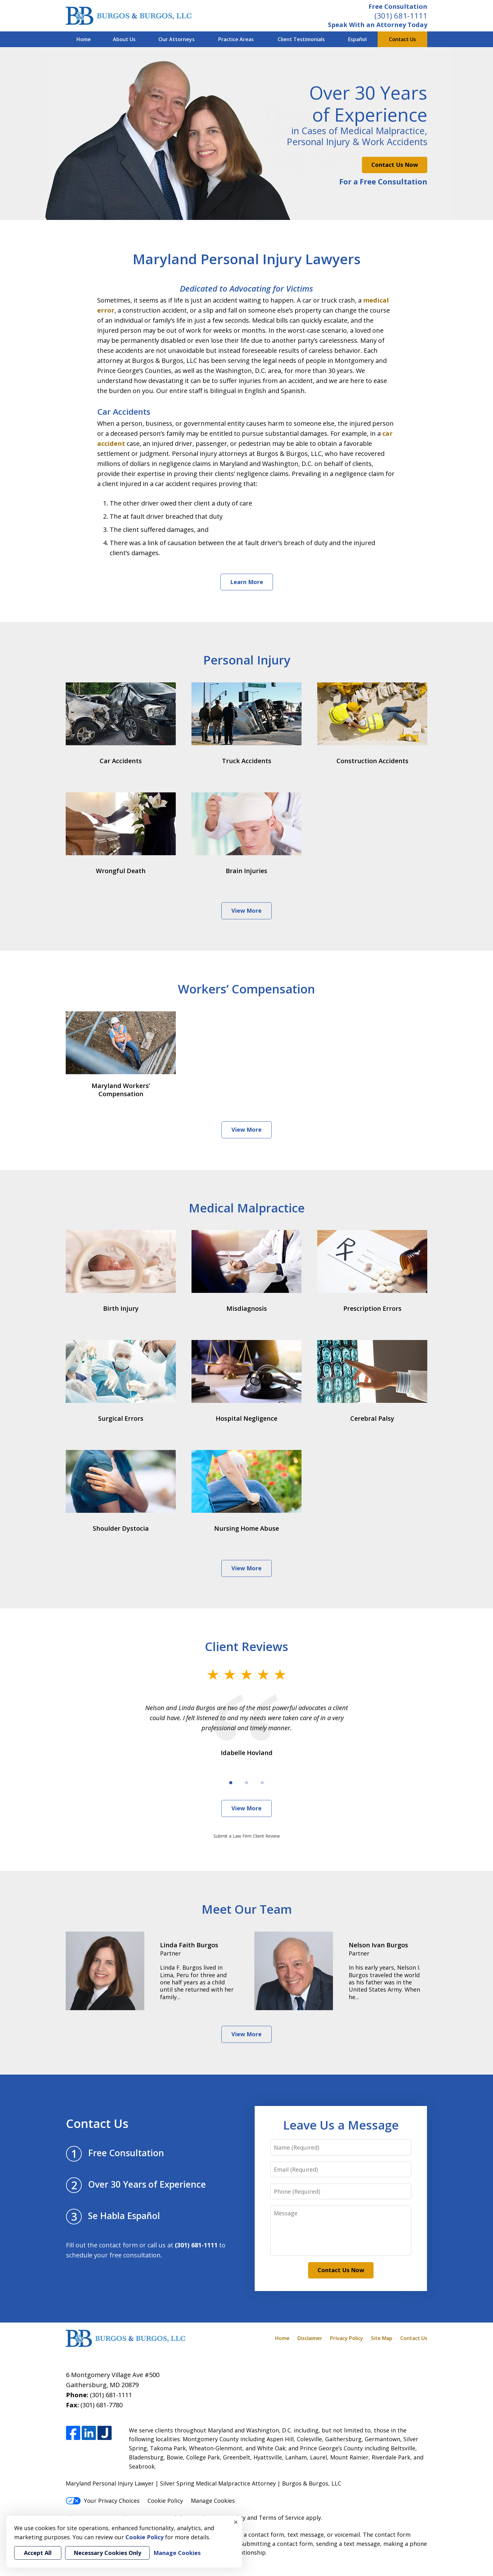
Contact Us (402, 39)
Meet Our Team (247, 1909)
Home (83, 39)
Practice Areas (236, 39)
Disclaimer (309, 2338)
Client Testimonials (301, 39)
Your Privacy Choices (103, 2500)
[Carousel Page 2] (246, 1783)
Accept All (38, 2553)
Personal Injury (246, 660)
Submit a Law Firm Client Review (246, 1836)
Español (357, 39)
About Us (124, 39)
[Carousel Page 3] (262, 1783)
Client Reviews (246, 1646)
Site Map (381, 2338)
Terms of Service (281, 2517)
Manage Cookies (213, 2500)
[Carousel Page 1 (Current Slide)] (231, 1783)
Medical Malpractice (247, 1208)
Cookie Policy (165, 2500)
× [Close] (236, 2522)
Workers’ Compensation (246, 989)
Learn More (246, 582)
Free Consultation (397, 6)
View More (246, 910)
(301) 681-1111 (400, 15)
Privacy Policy (346, 2338)
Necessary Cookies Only (107, 2553)
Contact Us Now (394, 164)
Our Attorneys (176, 39)
